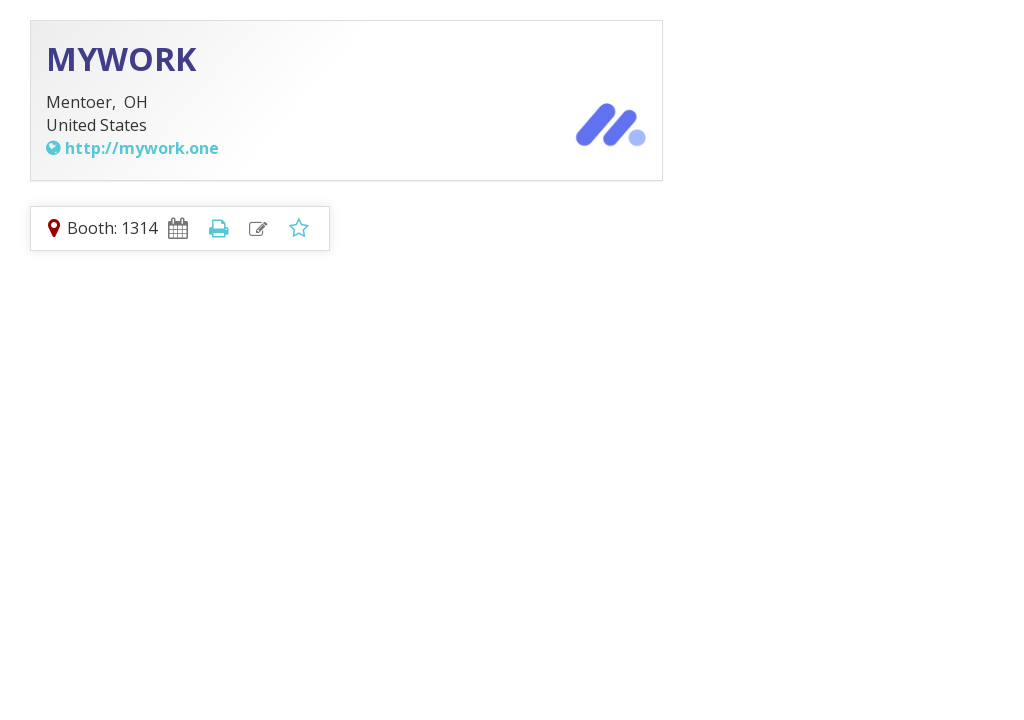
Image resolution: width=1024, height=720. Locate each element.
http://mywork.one (142, 148)
